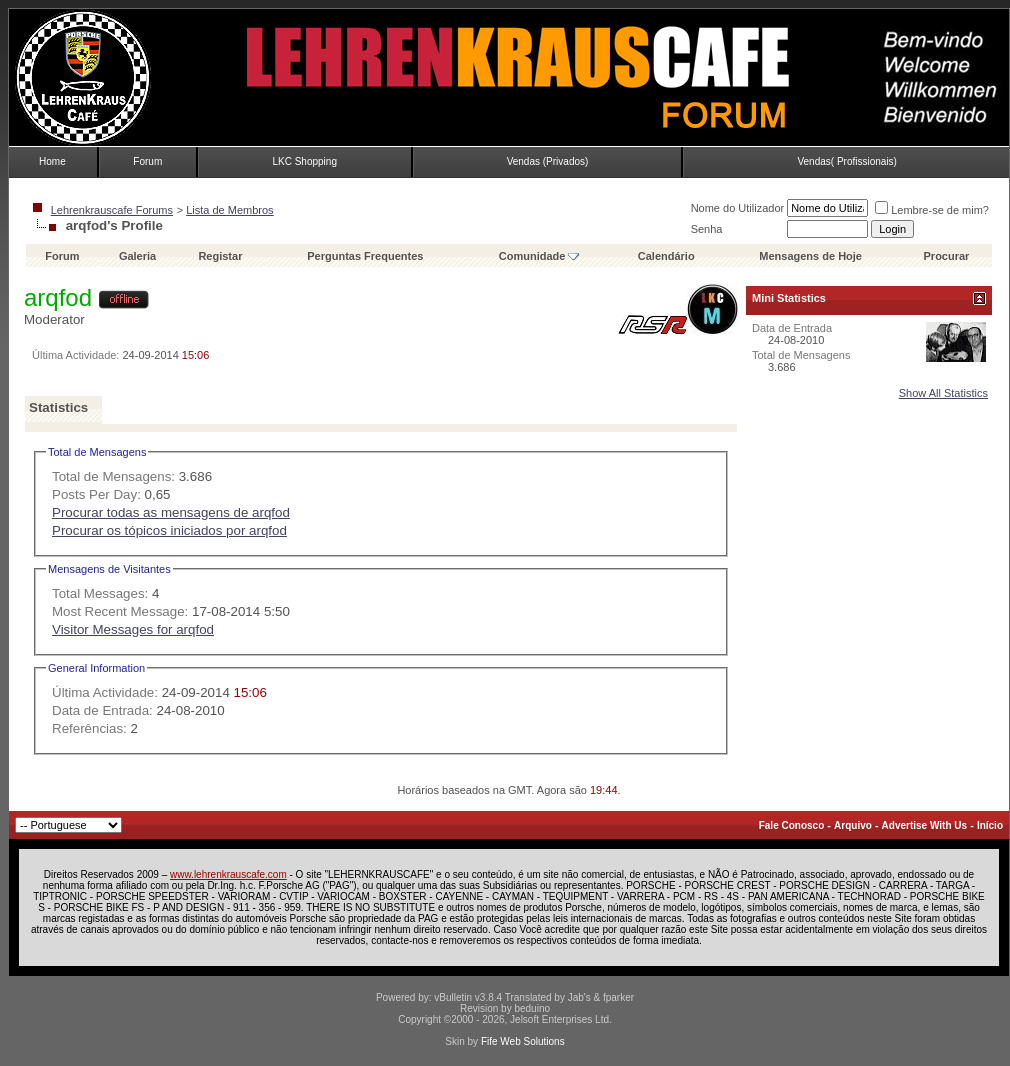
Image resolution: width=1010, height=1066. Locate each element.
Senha (707, 229)
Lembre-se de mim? (932, 210)
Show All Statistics (943, 393)
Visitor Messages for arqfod (133, 629)
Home (52, 161)
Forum (147, 161)
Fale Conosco (792, 825)
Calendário (666, 256)
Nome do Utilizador (738, 208)
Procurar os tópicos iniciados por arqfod (169, 530)
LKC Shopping (304, 161)
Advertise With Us (924, 825)
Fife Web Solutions (523, 1041)
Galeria (137, 256)
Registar (220, 256)
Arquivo (853, 825)
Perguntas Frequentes (365, 256)
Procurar (947, 256)
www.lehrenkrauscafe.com (228, 874)
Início (990, 825)
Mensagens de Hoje (810, 256)
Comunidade (539, 256)
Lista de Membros (229, 210)
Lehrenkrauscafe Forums (112, 210)
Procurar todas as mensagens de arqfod (171, 512)
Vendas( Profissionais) (847, 161)
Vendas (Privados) (548, 161)
